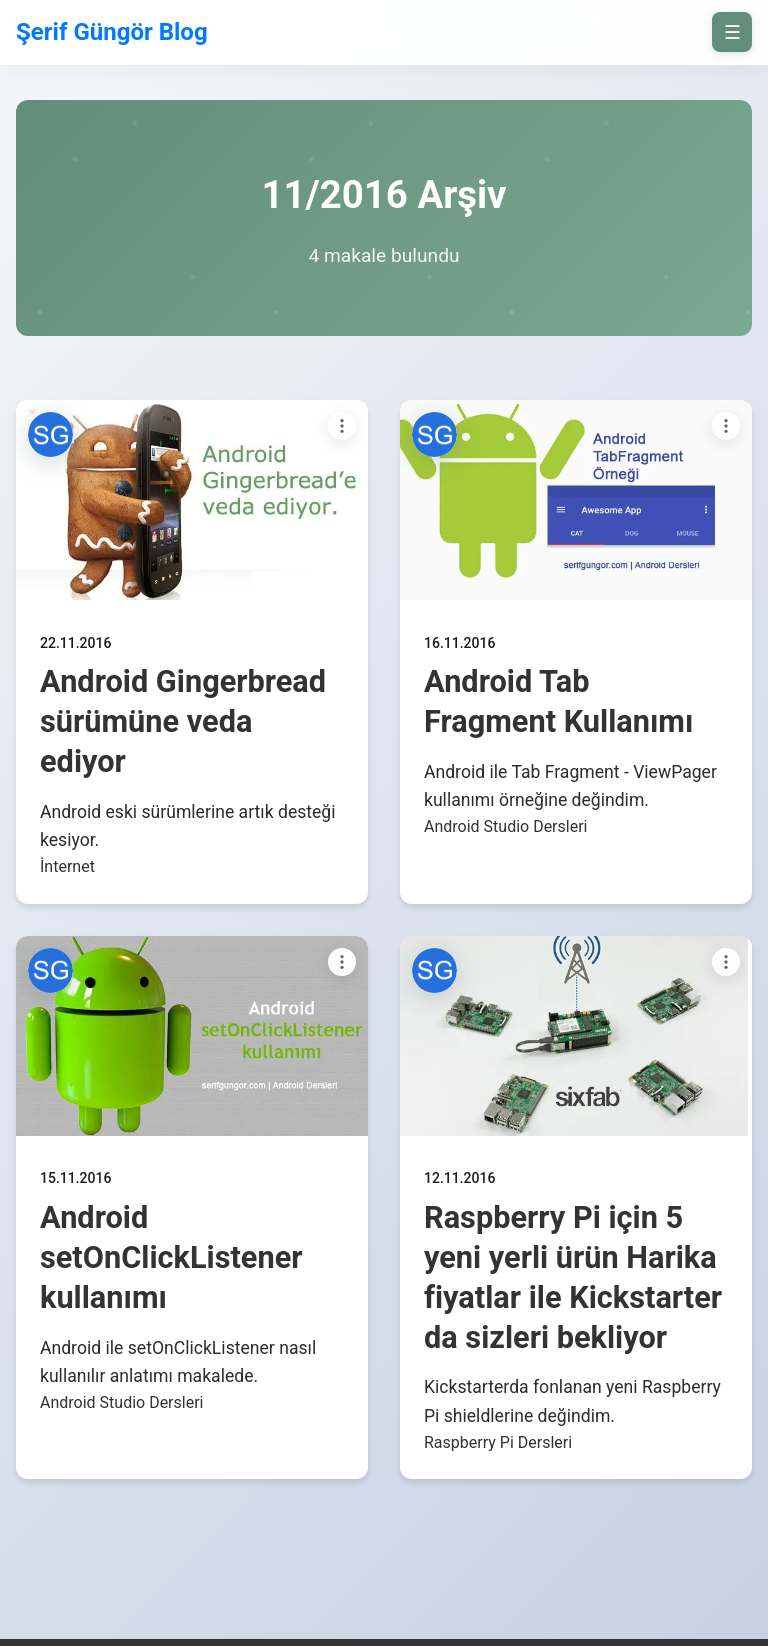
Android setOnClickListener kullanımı (171, 1257)
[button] (50, 434)
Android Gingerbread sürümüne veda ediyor (183, 721)
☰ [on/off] (732, 32)
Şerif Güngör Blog (112, 32)
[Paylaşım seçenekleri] (342, 426)
